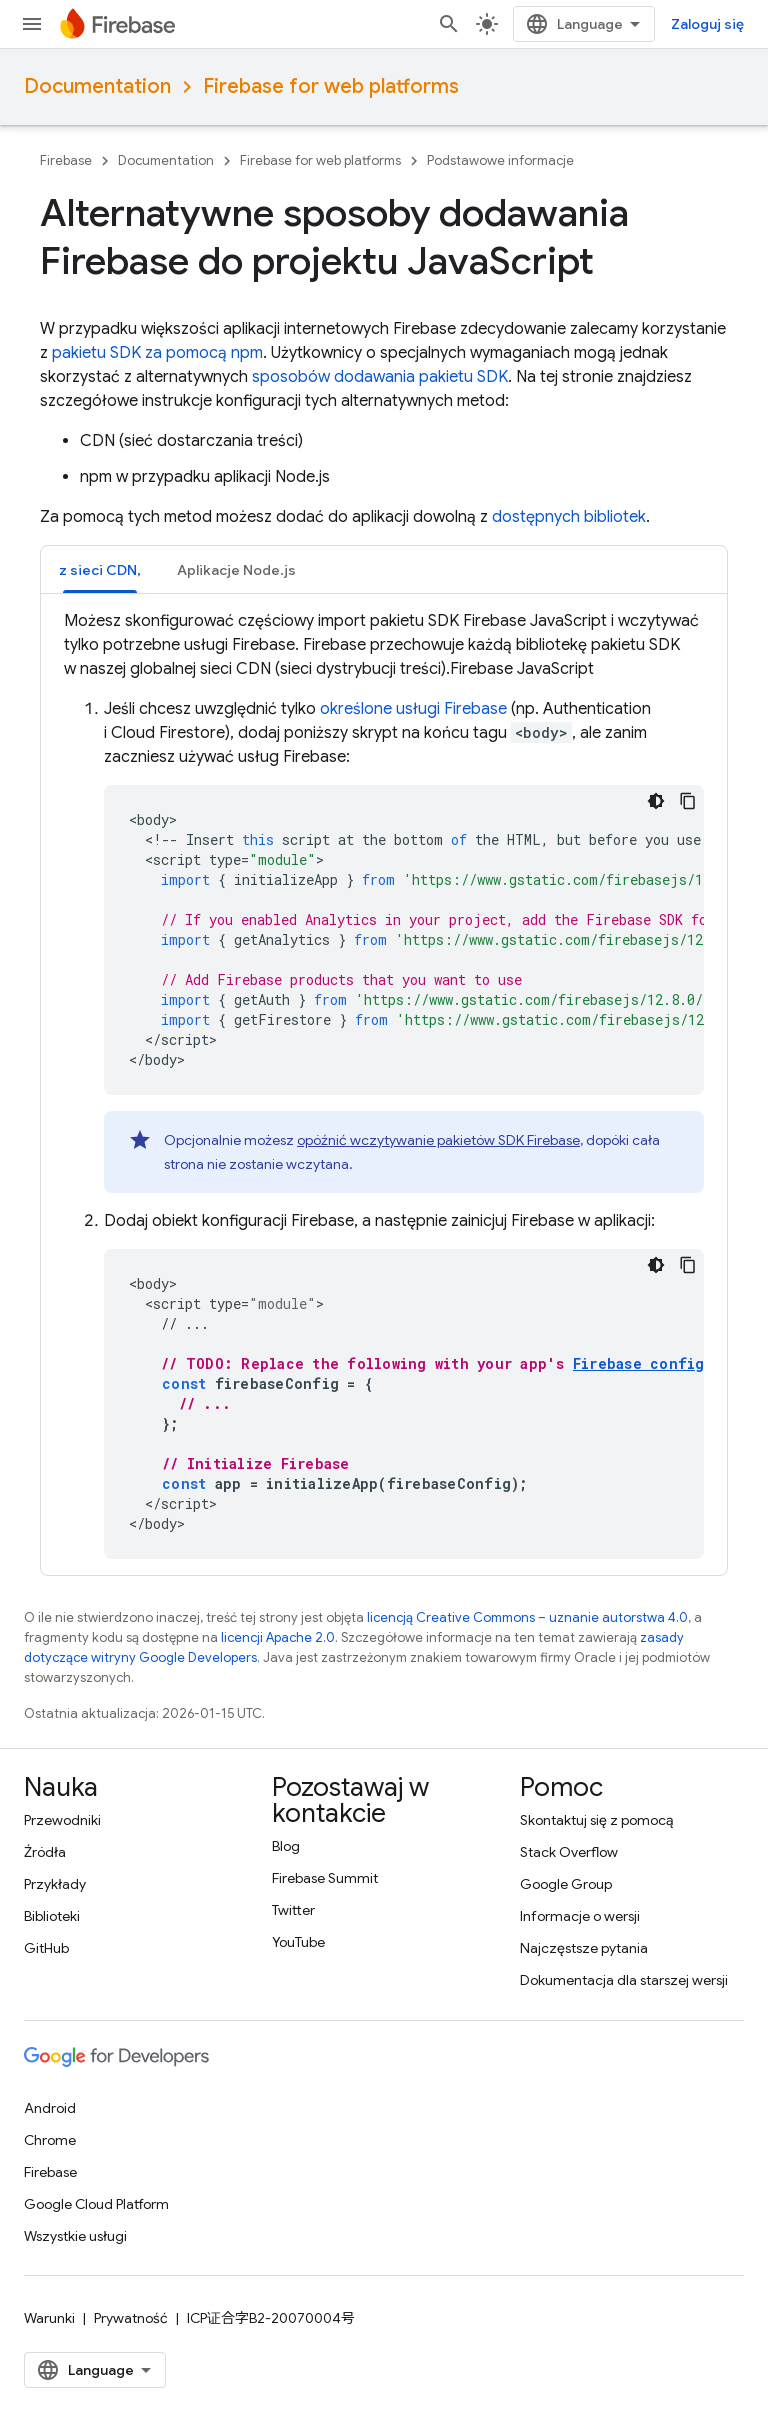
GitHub (46, 1948)
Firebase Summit (325, 1878)
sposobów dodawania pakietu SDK (380, 377)
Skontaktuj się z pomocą (596, 1820)
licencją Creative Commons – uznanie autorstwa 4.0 (527, 1617)
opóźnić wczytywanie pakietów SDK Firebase (438, 1140)
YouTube (298, 1942)
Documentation (97, 86)
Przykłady (55, 1884)
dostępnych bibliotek (569, 517)
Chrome (50, 2140)
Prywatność (131, 2318)
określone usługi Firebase (413, 709)
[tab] (100, 569)
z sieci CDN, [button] (100, 570)
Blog (286, 1846)
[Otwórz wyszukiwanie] (449, 24)
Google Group (566, 1884)
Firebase (66, 160)
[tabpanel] (384, 1084)
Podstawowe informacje (500, 160)
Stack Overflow (569, 1852)
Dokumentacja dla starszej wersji (624, 1980)
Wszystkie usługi (75, 2236)
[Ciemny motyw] (656, 801)
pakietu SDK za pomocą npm (157, 353)
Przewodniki (62, 1820)
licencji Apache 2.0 (278, 1637)
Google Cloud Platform (96, 2204)
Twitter (293, 1910)
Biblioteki (52, 1916)
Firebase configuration (669, 1363)
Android (50, 2108)
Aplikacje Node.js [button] (236, 570)
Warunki (49, 2318)
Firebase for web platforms (331, 86)
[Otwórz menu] (32, 24)
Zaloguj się (707, 24)
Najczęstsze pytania (584, 1948)
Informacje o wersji (580, 1916)
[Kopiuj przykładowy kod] (688, 801)
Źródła (45, 1852)
